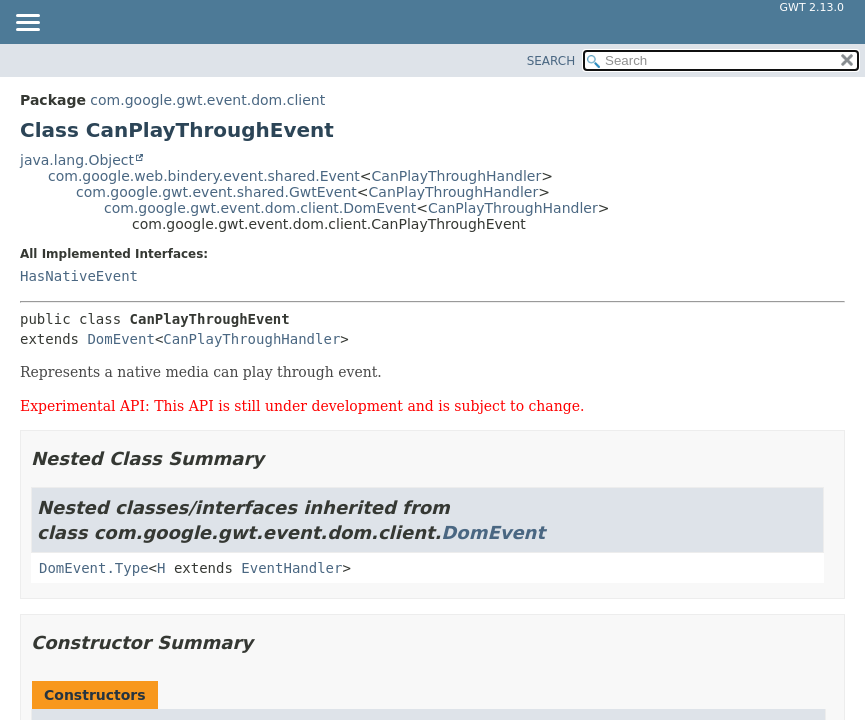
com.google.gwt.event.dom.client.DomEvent (260, 208)
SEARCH (551, 61)
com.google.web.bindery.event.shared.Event (204, 176)
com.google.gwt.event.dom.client (207, 100)
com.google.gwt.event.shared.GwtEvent (216, 192)
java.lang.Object (77, 160)
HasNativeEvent (79, 276)
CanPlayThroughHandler (457, 176)
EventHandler (291, 568)
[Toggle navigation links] (27, 24)
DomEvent (120, 339)
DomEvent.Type (94, 568)
